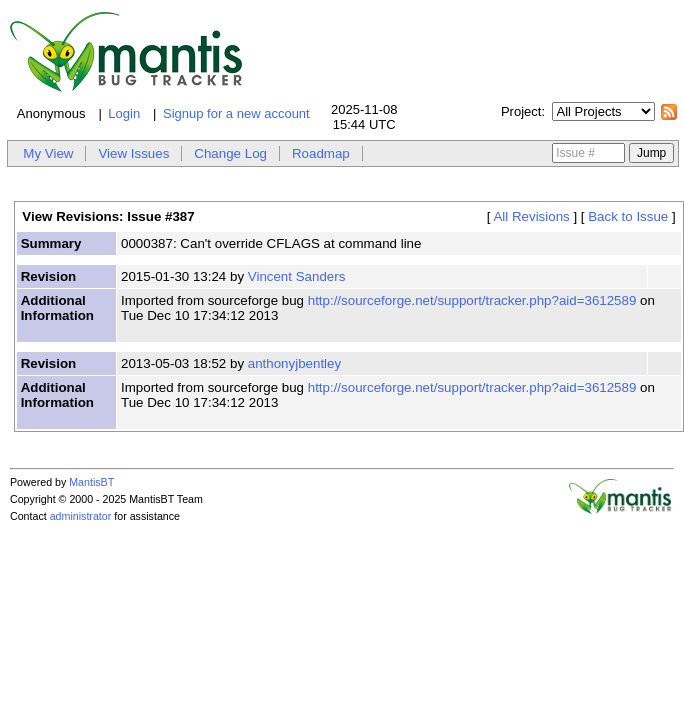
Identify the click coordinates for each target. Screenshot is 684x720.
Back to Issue (628, 216)
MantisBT (91, 482)
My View (48, 153)
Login (124, 113)
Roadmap (321, 153)
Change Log (230, 153)
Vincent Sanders (297, 276)
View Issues (133, 153)
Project (521, 111)
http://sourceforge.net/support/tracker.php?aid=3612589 (472, 300)
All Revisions (531, 216)
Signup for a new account (236, 113)
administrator (81, 516)
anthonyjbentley (294, 363)
